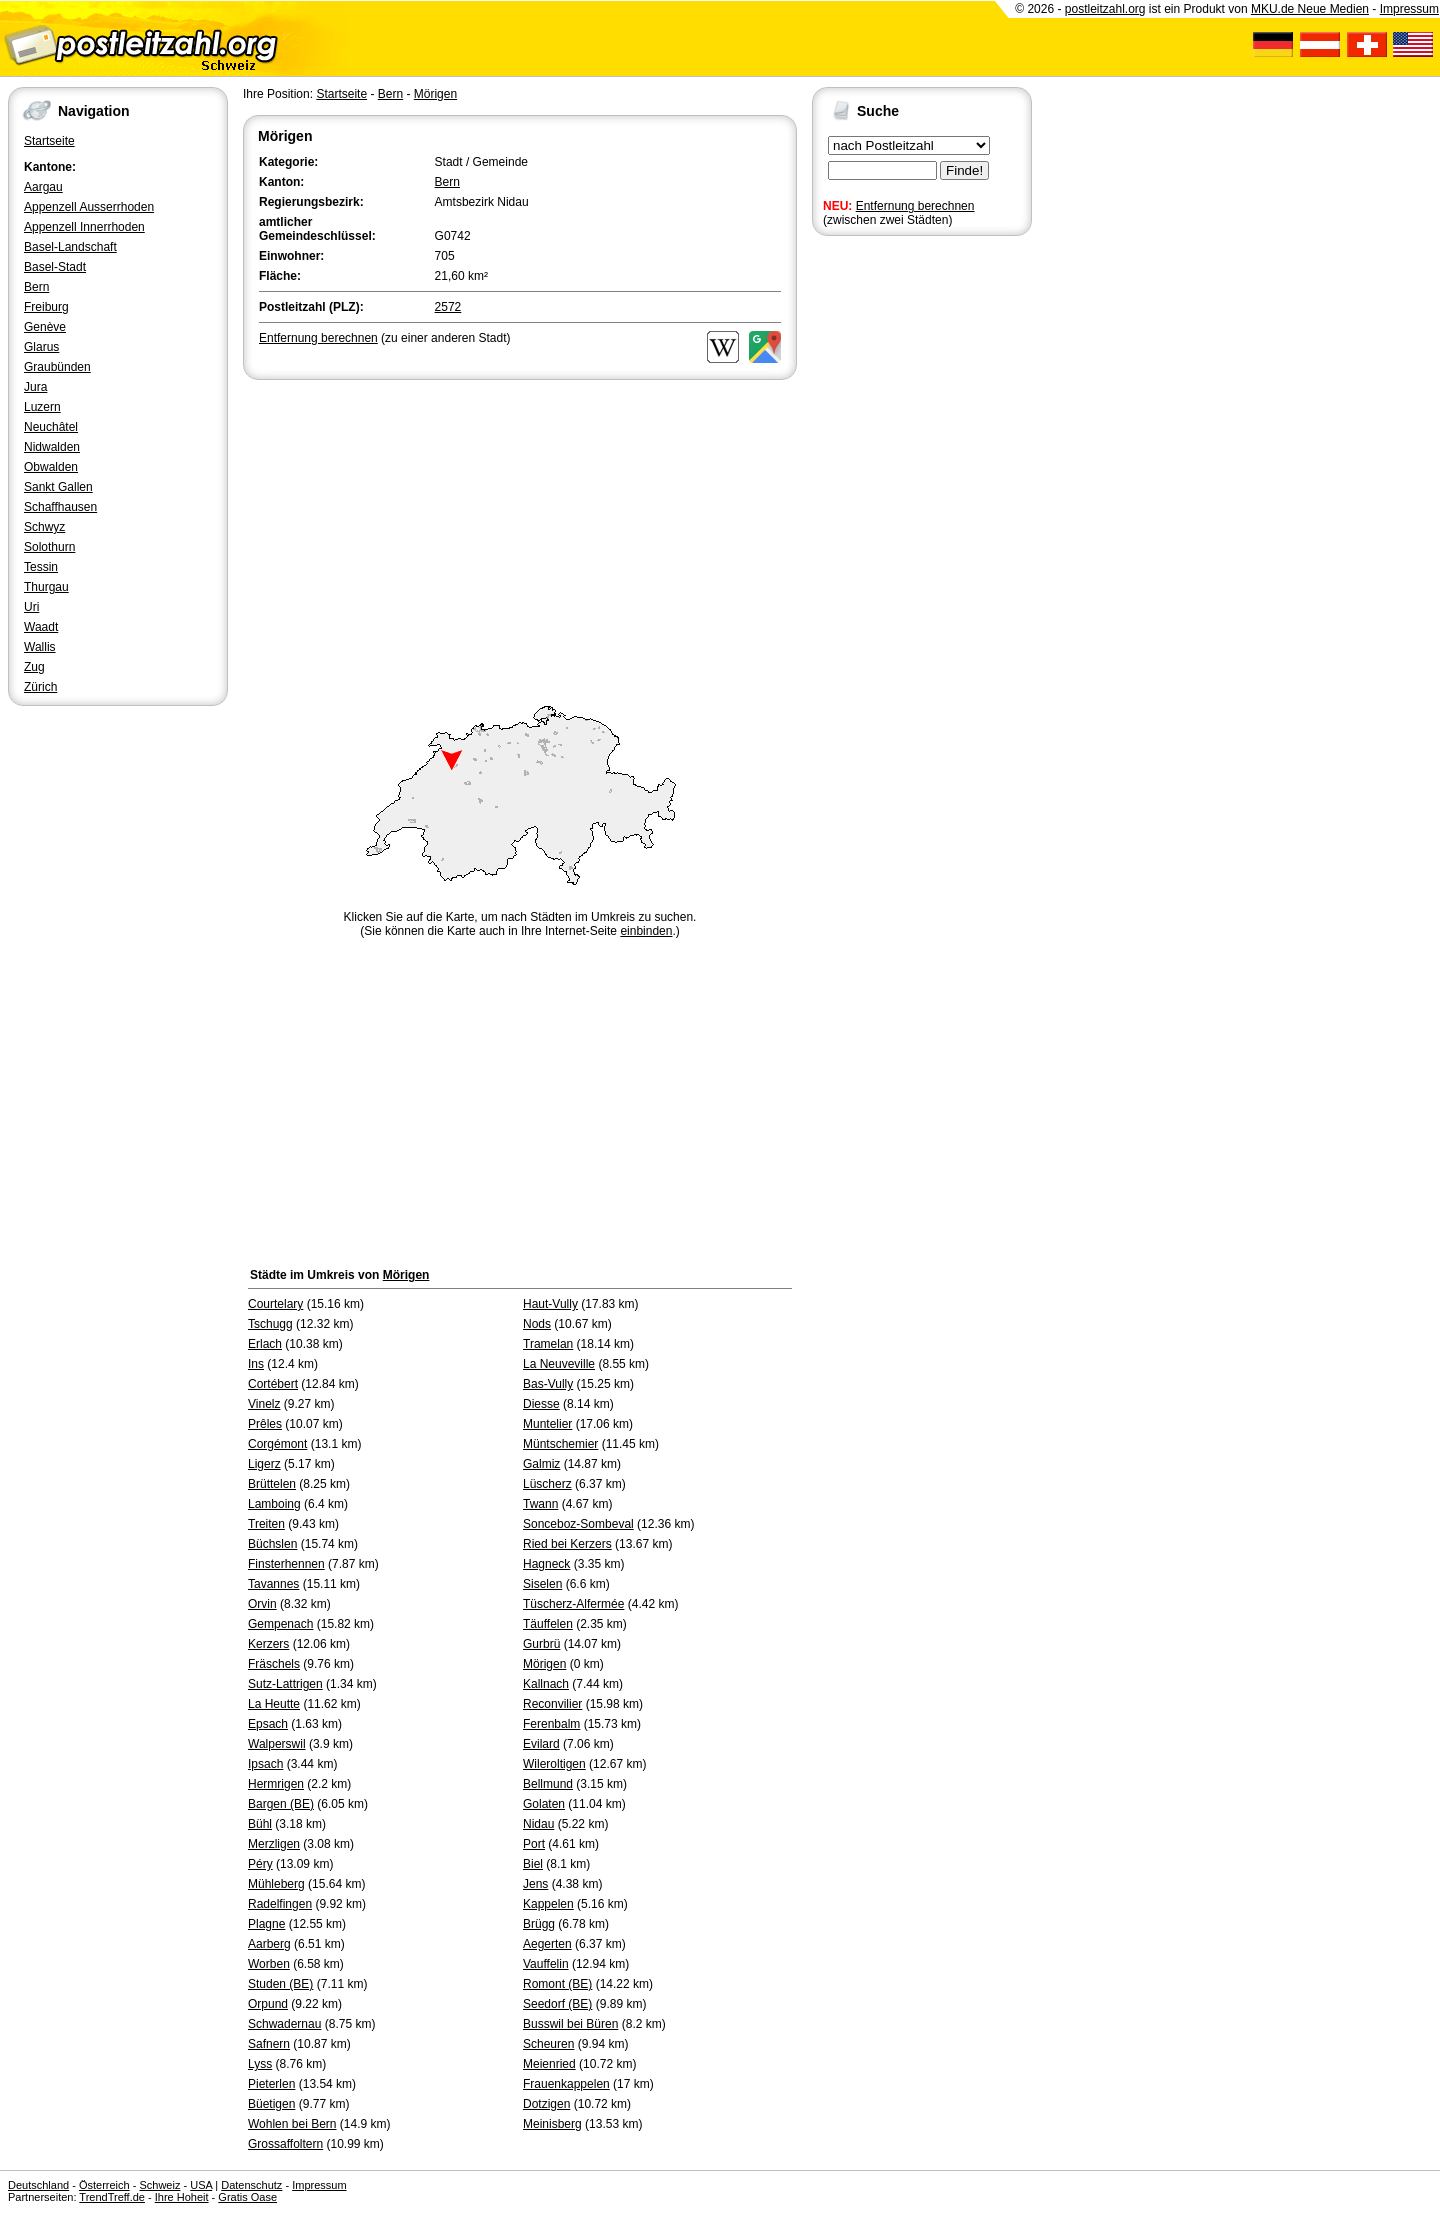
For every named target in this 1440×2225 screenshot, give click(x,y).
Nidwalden (52, 447)
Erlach (265, 1344)
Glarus (41, 347)
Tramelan (548, 1344)
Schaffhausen (60, 507)
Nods (537, 1324)
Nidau (538, 1824)
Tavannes (273, 1584)
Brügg (539, 1924)
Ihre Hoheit (182, 2197)
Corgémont (277, 1444)
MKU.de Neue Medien (1310, 9)
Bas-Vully (548, 1384)
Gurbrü (541, 1644)
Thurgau (46, 587)
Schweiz (159, 2185)
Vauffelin (546, 1964)
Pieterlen (271, 2084)
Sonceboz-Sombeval (578, 1524)
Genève (45, 327)
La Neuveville (559, 1364)
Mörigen (435, 94)
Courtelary (275, 1304)
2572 (448, 307)
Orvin (262, 1604)
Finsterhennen (286, 1564)
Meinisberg (552, 2124)
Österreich (104, 2185)
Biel (533, 1864)
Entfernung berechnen (915, 206)
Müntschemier (560, 1444)
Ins (256, 1364)
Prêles (265, 1424)
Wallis (40, 647)
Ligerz (264, 1464)
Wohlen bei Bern (292, 2124)
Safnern (269, 2044)
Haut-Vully (550, 1304)
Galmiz (541, 1464)
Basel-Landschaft (70, 247)
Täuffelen (548, 1624)
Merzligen (274, 1844)
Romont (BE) (557, 1984)
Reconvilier (552, 1704)
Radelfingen (280, 1904)
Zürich (40, 687)
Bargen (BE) (281, 1804)
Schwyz (44, 527)
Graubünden (57, 367)
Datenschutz (251, 2185)
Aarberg (269, 1944)
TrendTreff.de (112, 2197)
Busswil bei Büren (570, 2024)
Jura (35, 387)
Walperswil (277, 1744)
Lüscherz (547, 1484)
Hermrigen (276, 1784)
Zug (34, 667)
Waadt (41, 627)
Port (534, 1844)
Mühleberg (276, 1884)
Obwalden (51, 467)
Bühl (260, 1824)
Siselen (542, 1584)
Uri (31, 607)
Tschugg (270, 1324)
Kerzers (268, 1644)
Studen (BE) (280, 1984)
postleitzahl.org (1105, 9)
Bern (36, 287)
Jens (535, 1884)
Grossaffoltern (285, 2144)
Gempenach (280, 1624)
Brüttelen (272, 1484)
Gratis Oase (247, 2197)
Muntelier (547, 1424)
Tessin (41, 567)
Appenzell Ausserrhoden (89, 207)
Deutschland (38, 2185)
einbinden (646, 931)
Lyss (260, 2064)
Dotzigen (546, 2104)
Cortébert (273, 1384)
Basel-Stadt (55, 267)
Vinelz (264, 1404)
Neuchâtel (51, 427)
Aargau (43, 187)
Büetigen (271, 2104)
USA (201, 2185)
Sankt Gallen (58, 487)
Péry (260, 1864)
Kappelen (548, 1904)
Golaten (544, 1804)
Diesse (541, 1404)
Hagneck (546, 1564)
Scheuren (548, 2044)
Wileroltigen (554, 1764)
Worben (269, 1964)
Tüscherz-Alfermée (573, 1604)
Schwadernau (284, 2024)
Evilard (541, 1744)
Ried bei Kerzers (567, 1544)
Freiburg (46, 307)
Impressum (1409, 9)
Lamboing (274, 1504)
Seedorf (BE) (557, 2004)
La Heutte (274, 1704)
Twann (540, 1504)
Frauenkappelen (566, 2084)
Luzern (42, 407)
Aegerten (547, 1944)
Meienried (549, 2064)
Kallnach (546, 1684)
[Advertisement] (520, 534)
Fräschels (274, 1664)
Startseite (49, 141)
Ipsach (265, 1764)
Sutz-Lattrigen (285, 1684)
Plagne (266, 1924)
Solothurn (49, 547)
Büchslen (272, 1544)
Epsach (268, 1724)
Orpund (268, 2004)
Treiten (266, 1524)
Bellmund (548, 1784)
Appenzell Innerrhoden (84, 227)
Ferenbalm (551, 1724)
